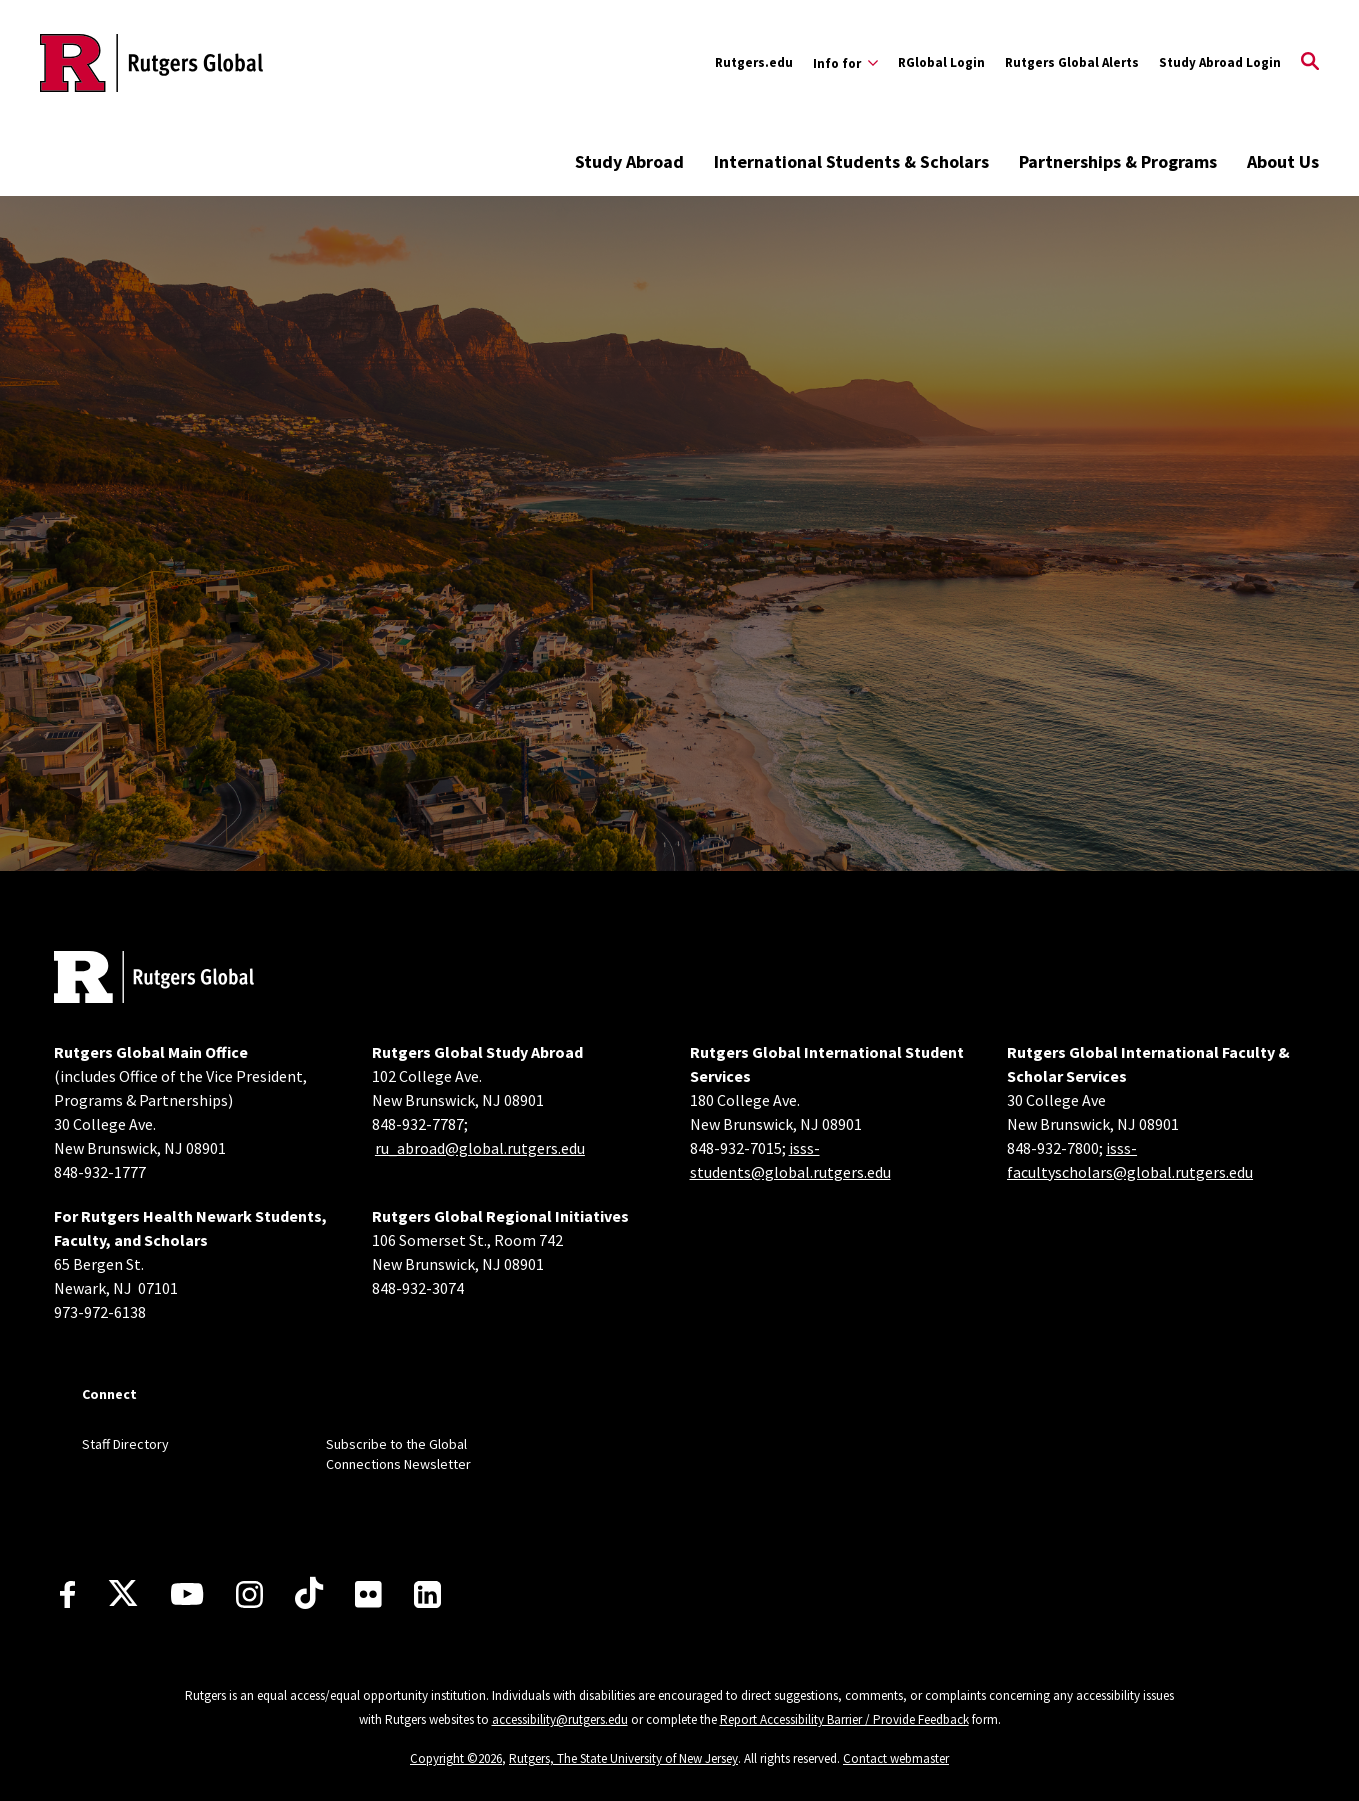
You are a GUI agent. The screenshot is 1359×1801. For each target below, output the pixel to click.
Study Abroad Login (1220, 62)
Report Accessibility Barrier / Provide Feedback (844, 1719)
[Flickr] (368, 1594)
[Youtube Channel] (187, 1594)
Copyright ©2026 (456, 1758)
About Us (1283, 161)
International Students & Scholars (851, 161)
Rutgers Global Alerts (1072, 62)
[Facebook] (67, 1594)
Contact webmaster (896, 1758)
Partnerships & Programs (1118, 161)
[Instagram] (249, 1594)
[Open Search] (1310, 63)
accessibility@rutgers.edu (560, 1719)
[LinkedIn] (427, 1594)
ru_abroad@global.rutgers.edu (480, 1148)
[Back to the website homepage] (151, 63)
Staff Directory (125, 1444)
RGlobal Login (941, 62)
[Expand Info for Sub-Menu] (845, 63)
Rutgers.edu (754, 62)
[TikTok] (309, 1594)
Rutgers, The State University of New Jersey (623, 1758)
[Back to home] (154, 979)
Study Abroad (629, 161)
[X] (123, 1594)
